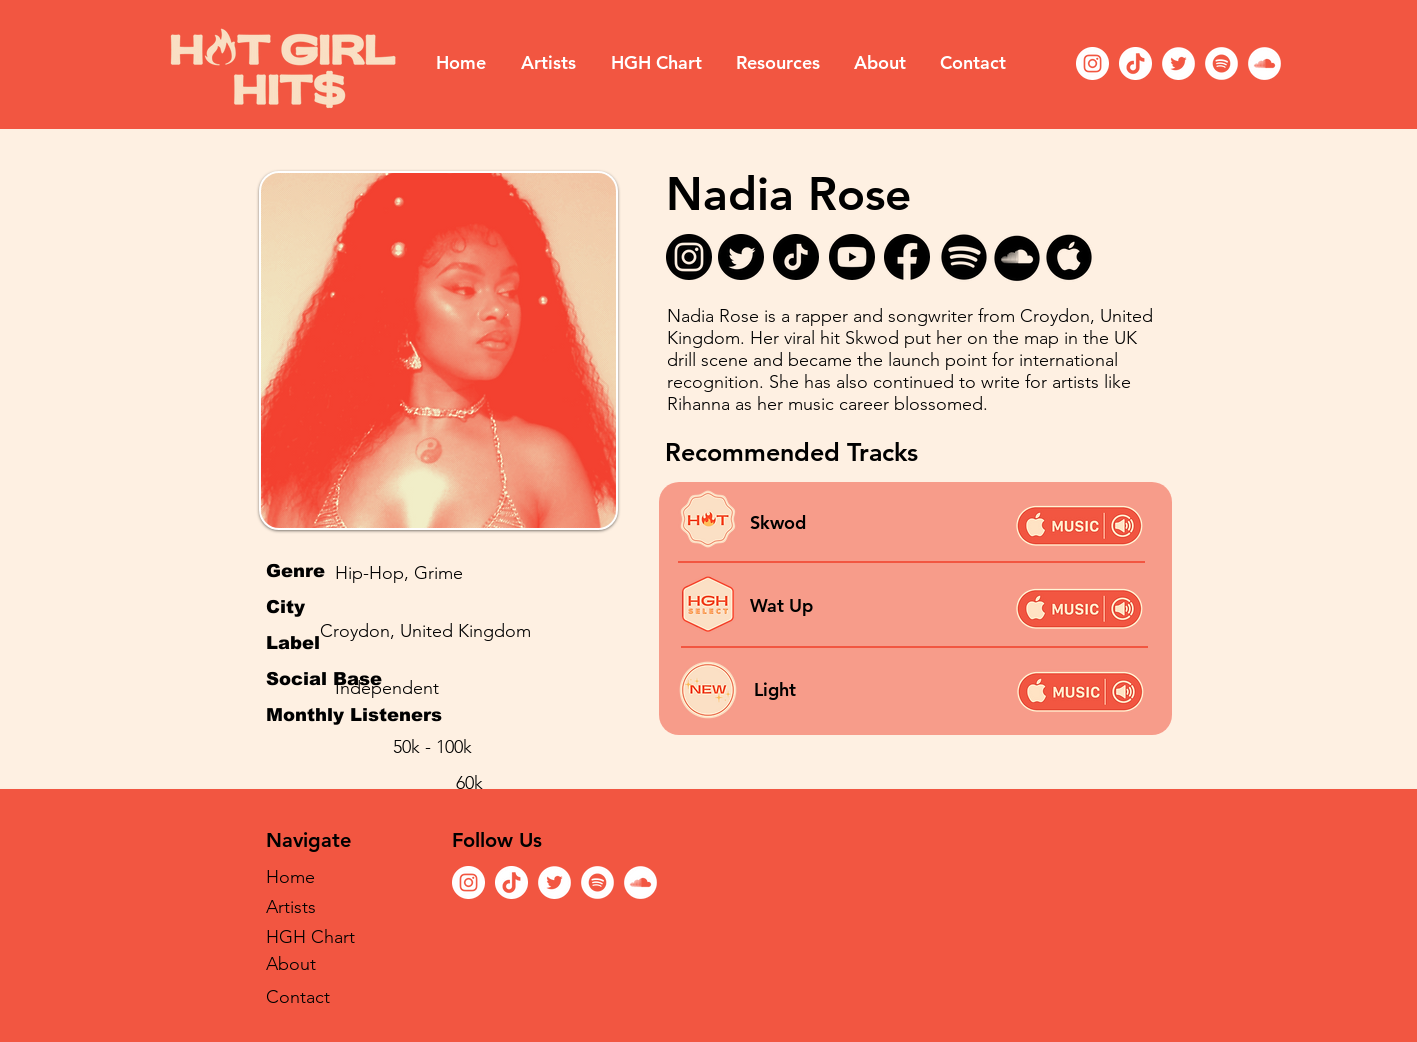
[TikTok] (1135, 63)
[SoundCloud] (1264, 63)
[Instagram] (1092, 63)
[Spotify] (1221, 63)
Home (290, 877)
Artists (291, 907)
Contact (298, 997)
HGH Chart (310, 937)
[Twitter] (1178, 63)
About (291, 964)
